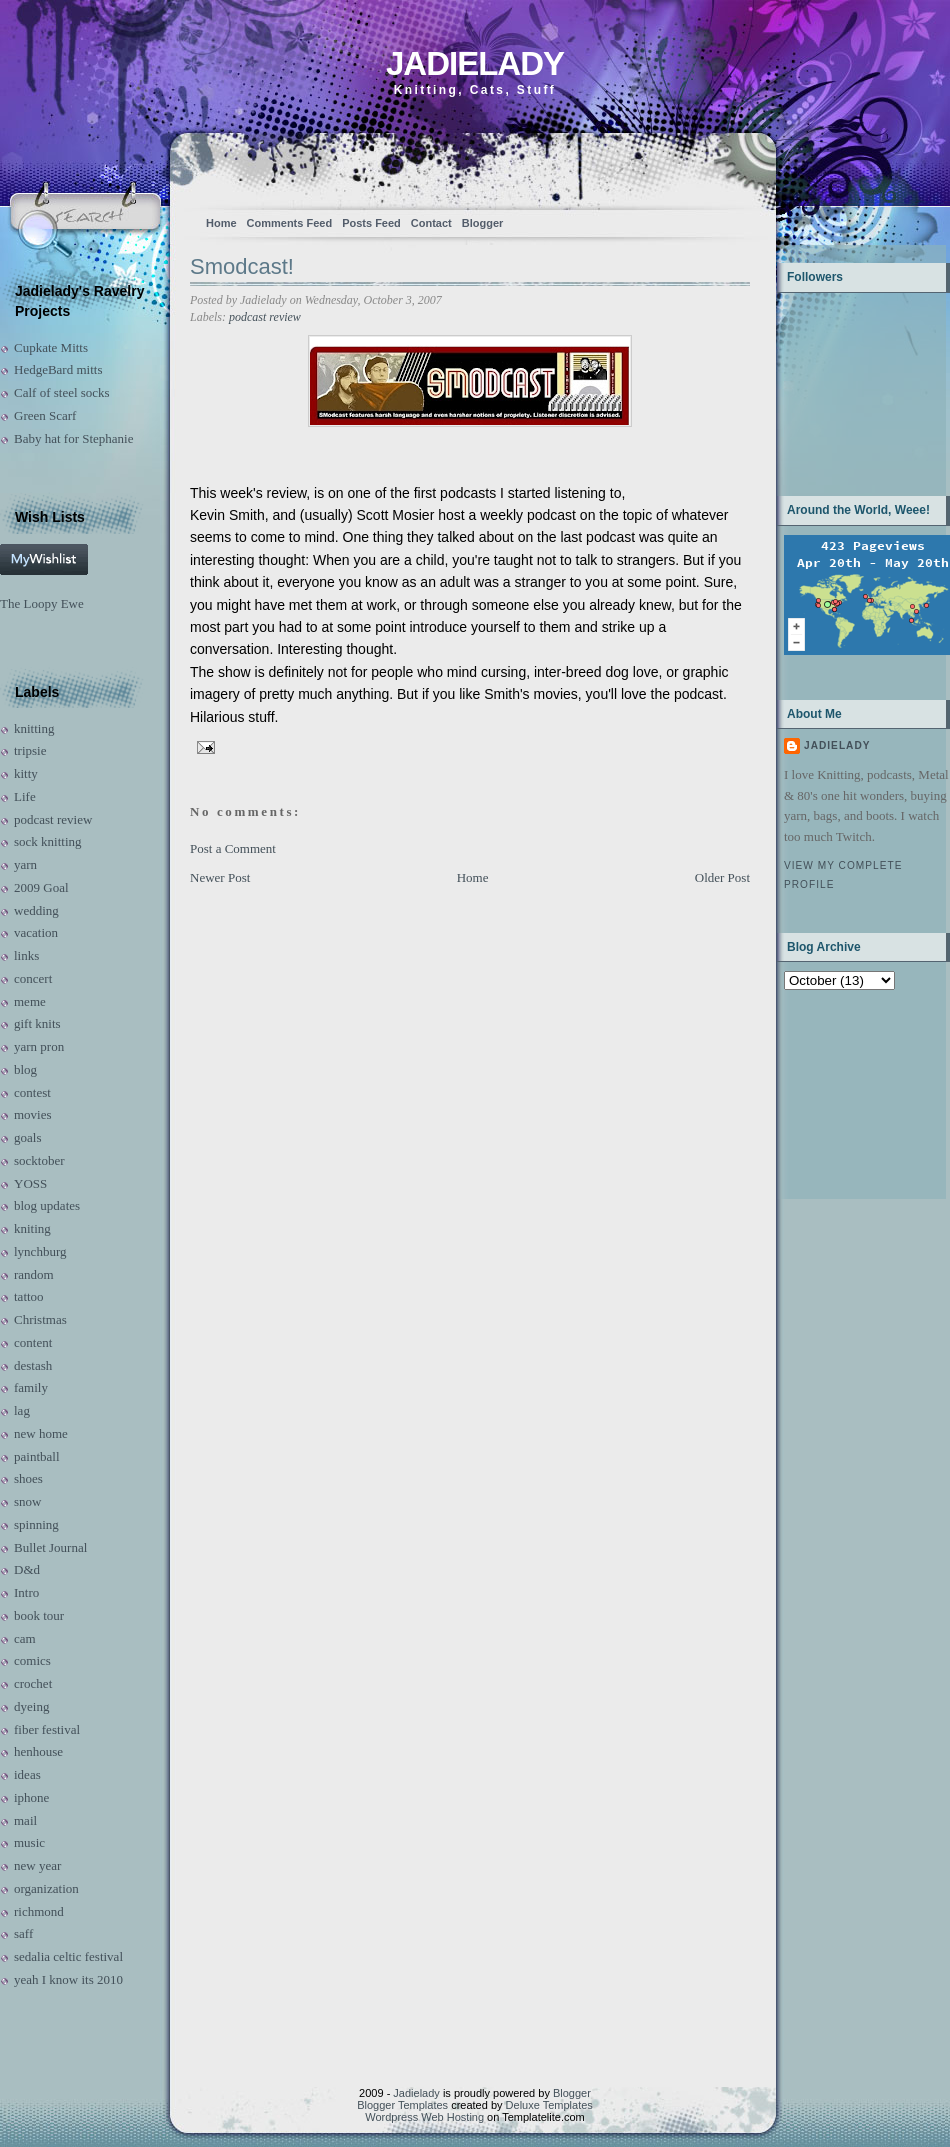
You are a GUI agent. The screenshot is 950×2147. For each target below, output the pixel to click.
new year (37, 1865)
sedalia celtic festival (68, 1956)
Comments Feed (290, 223)
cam (25, 1638)
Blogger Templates (402, 2105)
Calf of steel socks (62, 392)
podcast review (53, 819)
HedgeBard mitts (58, 369)
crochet (33, 1683)
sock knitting (48, 841)
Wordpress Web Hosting (424, 2117)
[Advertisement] (846, 1092)
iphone (31, 1797)
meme (30, 1001)
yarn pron (39, 1046)
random (34, 1274)
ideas (27, 1774)
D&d (27, 1569)
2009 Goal (41, 887)
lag (22, 1410)
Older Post (722, 877)
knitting (34, 728)
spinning (36, 1524)
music (29, 1842)
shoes (28, 1478)
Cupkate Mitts (51, 347)
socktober (39, 1160)
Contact (431, 223)
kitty (26, 773)
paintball (37, 1456)
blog (25, 1069)
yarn (25, 864)
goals (27, 1137)
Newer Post (220, 877)
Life (25, 796)
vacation (36, 932)
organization (46, 1888)
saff (23, 1933)
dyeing (31, 1706)
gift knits (37, 1023)
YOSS (30, 1183)
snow (27, 1501)
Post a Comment (233, 848)
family (31, 1387)
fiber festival (47, 1729)
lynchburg (40, 1251)
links (26, 955)
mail (25, 1820)
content (33, 1342)
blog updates (47, 1205)
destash (33, 1365)
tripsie (30, 750)
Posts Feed (371, 223)
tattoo (29, 1296)
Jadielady (475, 63)
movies (33, 1114)
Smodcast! (242, 266)
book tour (39, 1615)
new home (41, 1433)
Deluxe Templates (549, 2105)
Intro (26, 1592)
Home (221, 223)
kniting (32, 1228)
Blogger (483, 223)
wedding (36, 910)
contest (32, 1092)
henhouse (38, 1751)
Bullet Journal (50, 1547)
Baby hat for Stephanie (74, 438)
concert (33, 978)
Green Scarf (45, 415)
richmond (39, 1911)
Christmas (40, 1319)
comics (32, 1660)
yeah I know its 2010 (68, 1979)
